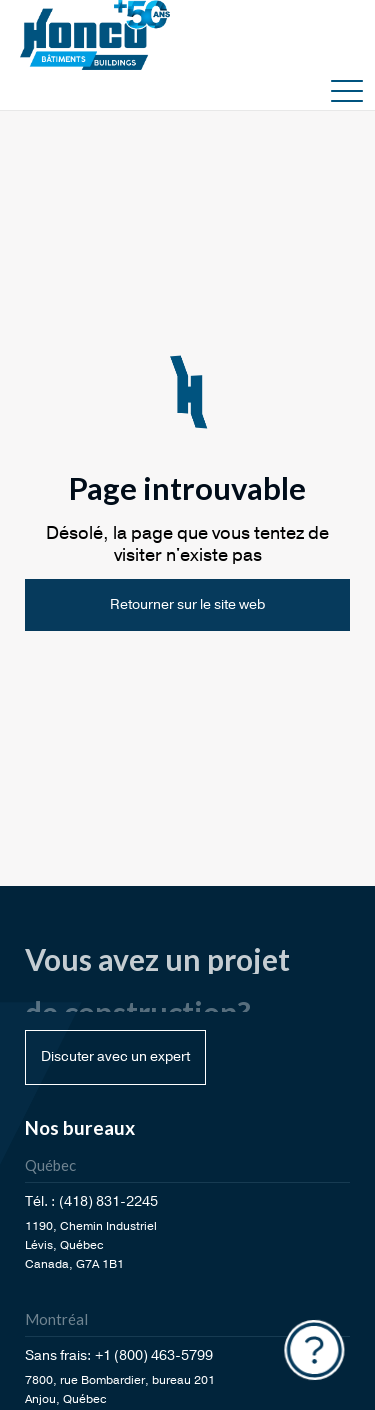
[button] (347, 90)
